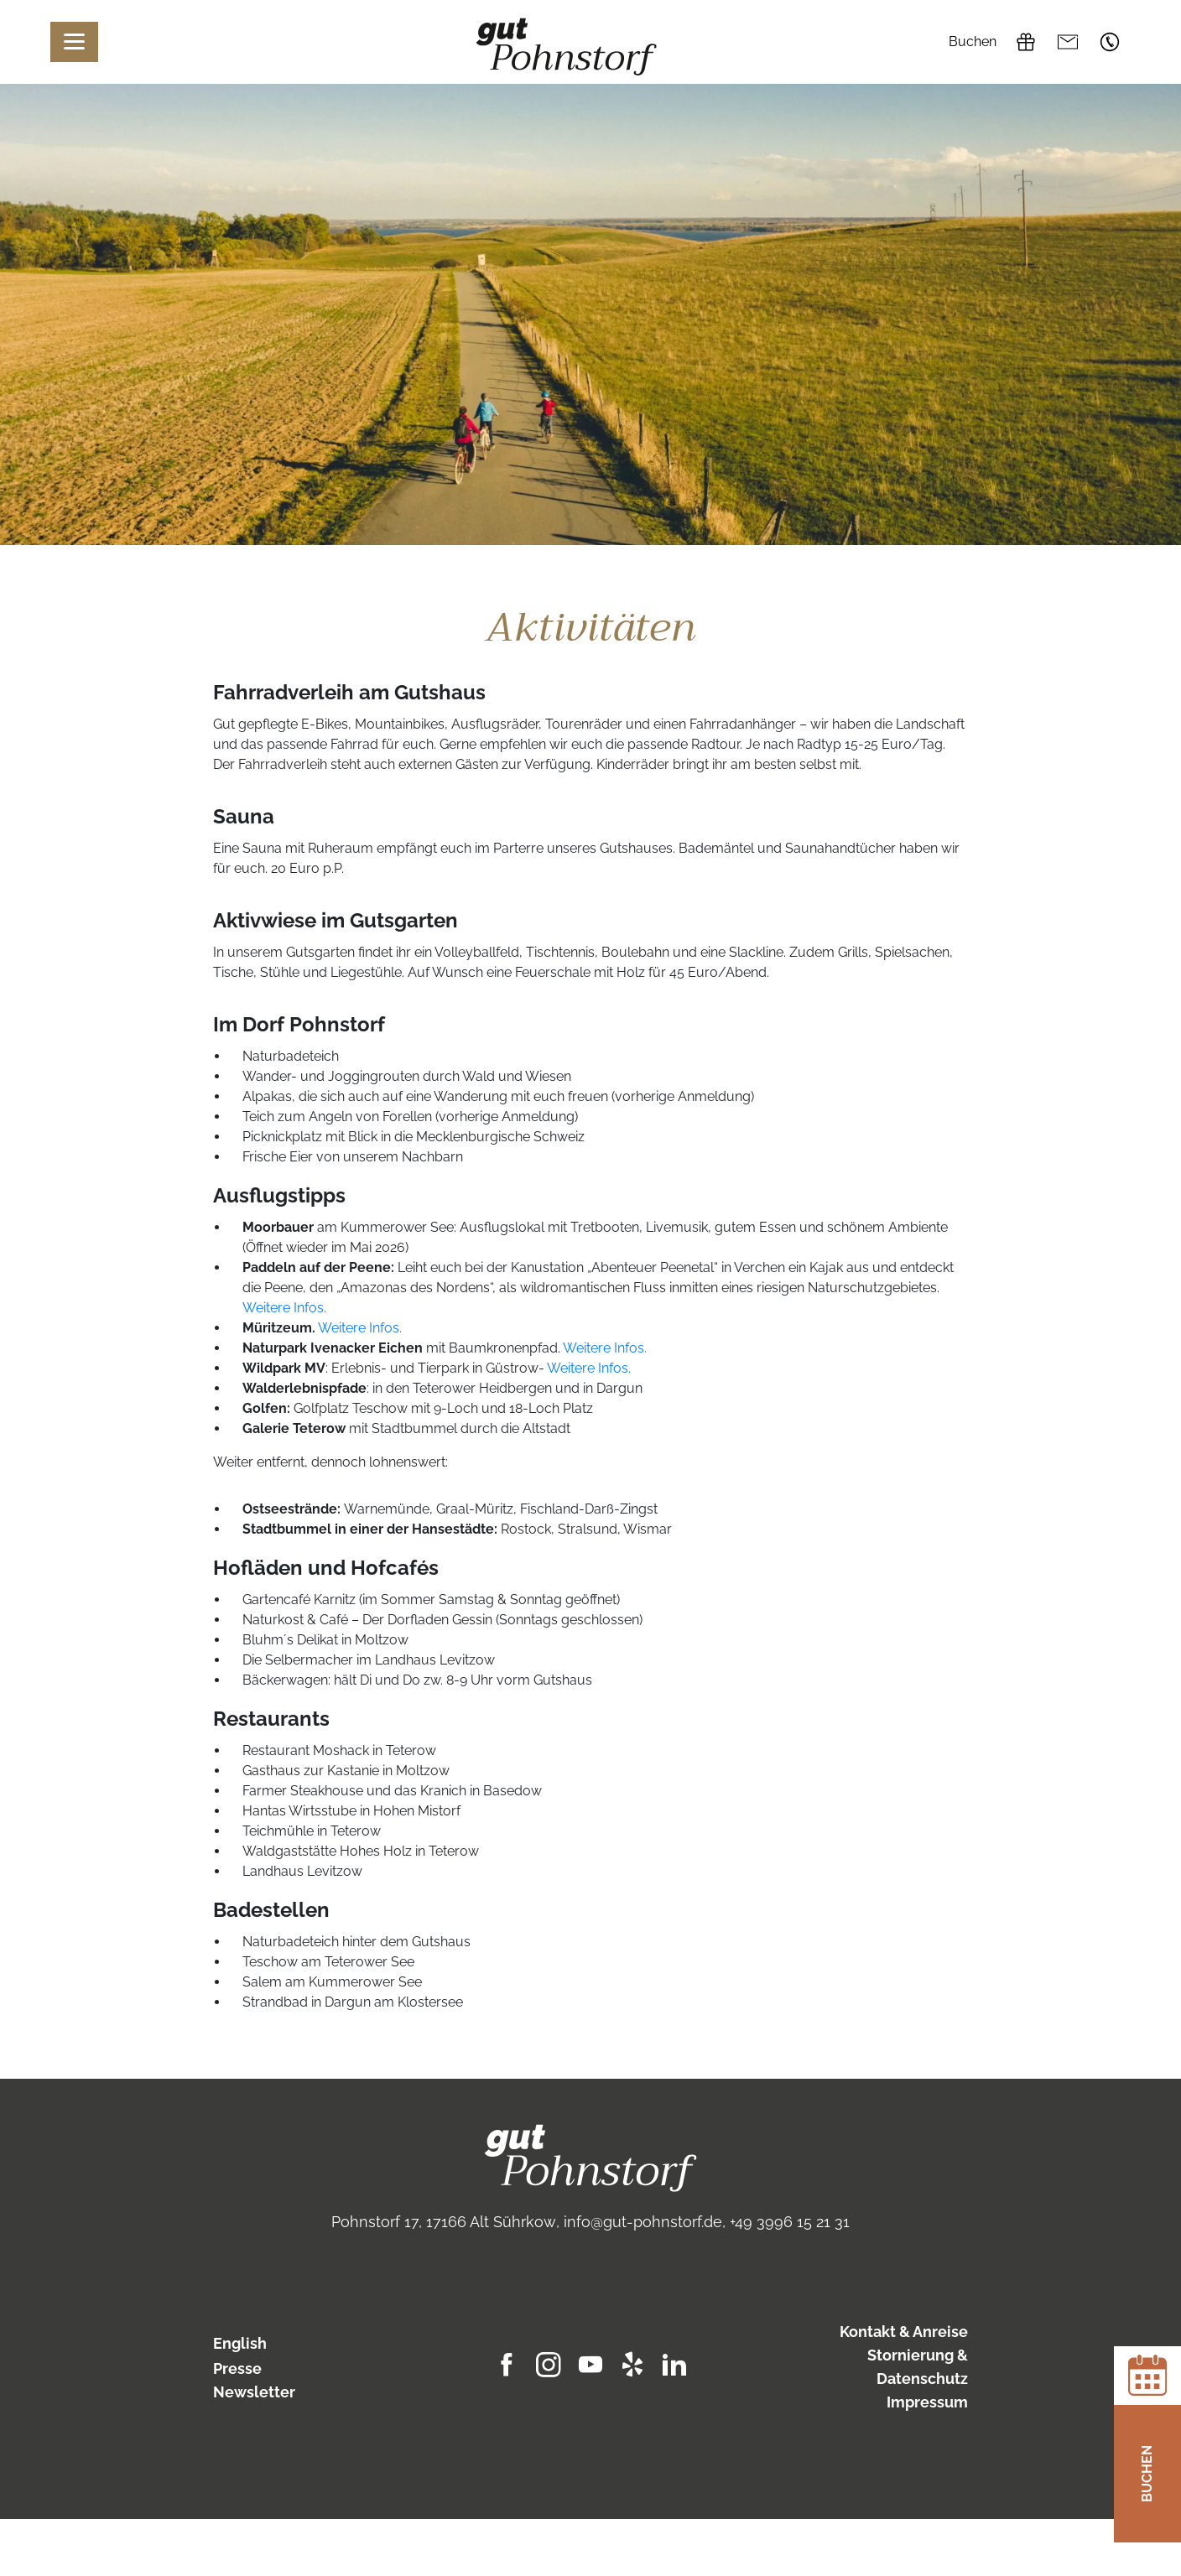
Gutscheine (1026, 42)
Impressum (927, 2402)
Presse (237, 2368)
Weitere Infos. (284, 1308)
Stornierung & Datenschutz (917, 2366)
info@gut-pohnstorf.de (1068, 42)
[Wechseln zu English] (298, 2343)
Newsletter (254, 2392)
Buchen (972, 41)
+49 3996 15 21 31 (1110, 42)
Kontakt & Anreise (904, 2331)
